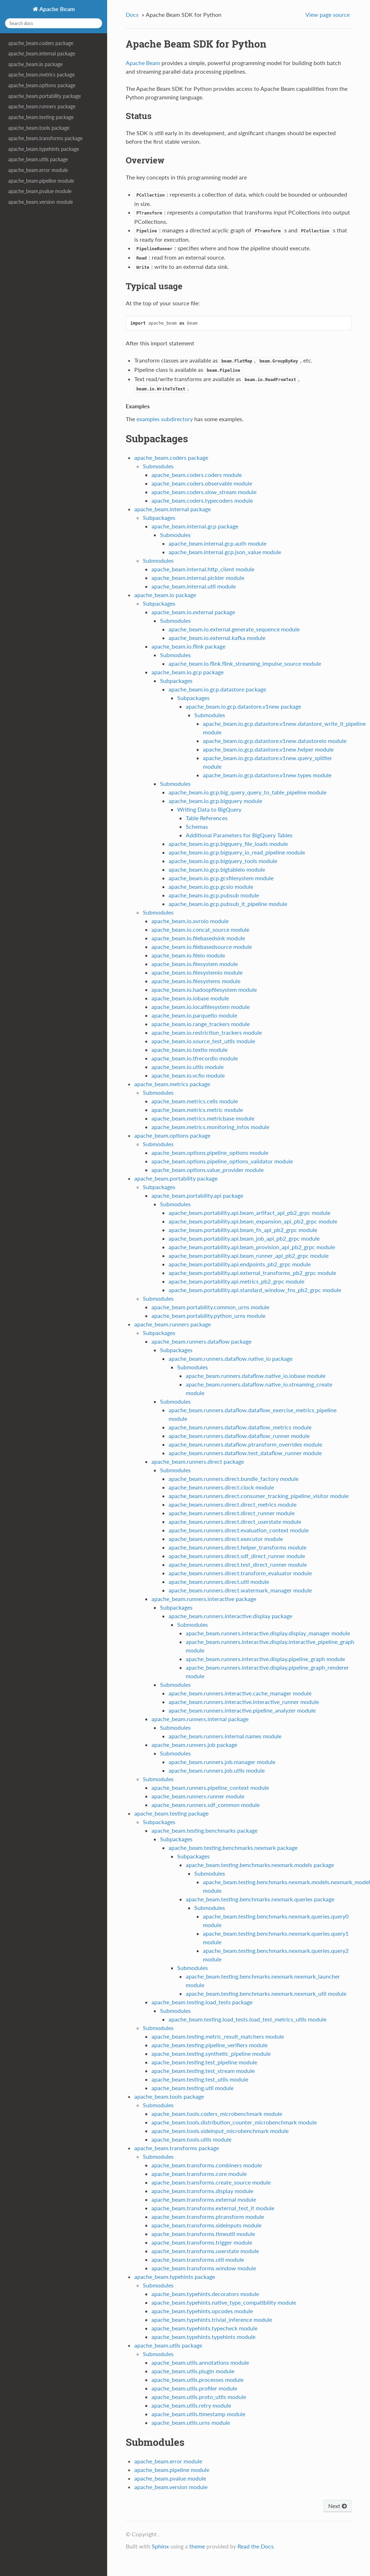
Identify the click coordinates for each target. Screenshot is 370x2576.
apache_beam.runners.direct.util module (219, 1581)
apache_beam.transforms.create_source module (211, 2182)
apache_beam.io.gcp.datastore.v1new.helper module (268, 749)
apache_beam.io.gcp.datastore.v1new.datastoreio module (274, 740)
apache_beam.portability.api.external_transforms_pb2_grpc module (252, 1272)
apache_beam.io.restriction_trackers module (206, 1032)
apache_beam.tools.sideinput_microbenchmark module (220, 2130)
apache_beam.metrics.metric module (197, 1109)
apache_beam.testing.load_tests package (201, 2002)
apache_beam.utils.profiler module (194, 2388)
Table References (207, 817)
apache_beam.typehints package (43, 149)
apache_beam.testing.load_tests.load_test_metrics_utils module (247, 2019)
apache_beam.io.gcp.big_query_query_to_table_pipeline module (247, 792)
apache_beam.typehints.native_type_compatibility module (223, 2302)
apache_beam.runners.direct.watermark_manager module (240, 1590)
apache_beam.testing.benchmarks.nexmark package (233, 1847)
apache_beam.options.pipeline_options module (209, 1152)
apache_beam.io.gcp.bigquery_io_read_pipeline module (237, 852)
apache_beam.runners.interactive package (203, 1598)
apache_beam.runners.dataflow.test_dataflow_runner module (245, 1452)
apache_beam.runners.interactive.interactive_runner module (244, 1701)
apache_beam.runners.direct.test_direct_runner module (238, 1564)
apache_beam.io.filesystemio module (196, 972)
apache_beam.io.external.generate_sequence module (234, 629)
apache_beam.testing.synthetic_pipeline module (211, 2053)
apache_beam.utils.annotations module (200, 2362)
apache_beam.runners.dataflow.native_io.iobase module (255, 1375)
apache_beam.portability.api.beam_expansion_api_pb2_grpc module (253, 1221)
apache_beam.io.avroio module (190, 920)
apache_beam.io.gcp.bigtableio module (217, 869)
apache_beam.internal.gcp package (194, 526)
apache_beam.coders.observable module (201, 483)
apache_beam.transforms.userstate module (205, 2250)
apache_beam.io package (35, 64)
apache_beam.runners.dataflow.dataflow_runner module (239, 1435)
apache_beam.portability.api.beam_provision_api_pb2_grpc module (252, 1246)
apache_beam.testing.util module (192, 2087)
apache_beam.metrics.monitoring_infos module (210, 1126)
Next (337, 2505)
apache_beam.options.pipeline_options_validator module (222, 1161)
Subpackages (159, 517)
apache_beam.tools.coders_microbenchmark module (216, 2113)
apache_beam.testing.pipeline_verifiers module (209, 2044)
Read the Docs (256, 2546)
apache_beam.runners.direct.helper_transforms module (237, 1547)
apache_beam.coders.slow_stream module (203, 491)
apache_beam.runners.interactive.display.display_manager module (268, 1633)
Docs (132, 14)
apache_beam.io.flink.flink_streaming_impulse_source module (245, 663)
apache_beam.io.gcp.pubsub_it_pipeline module (228, 903)
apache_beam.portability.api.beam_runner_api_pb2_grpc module (249, 1255)
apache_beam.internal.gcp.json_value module (225, 551)
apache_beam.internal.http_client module (202, 569)
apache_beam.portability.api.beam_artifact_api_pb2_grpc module (249, 1212)
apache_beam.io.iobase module (190, 998)
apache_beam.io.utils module (187, 1066)
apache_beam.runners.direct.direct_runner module (232, 1512)
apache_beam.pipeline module (41, 181)
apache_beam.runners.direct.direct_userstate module (235, 1521)
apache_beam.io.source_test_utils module (203, 1041)
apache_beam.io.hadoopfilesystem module (204, 989)
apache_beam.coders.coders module (196, 474)
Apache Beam (56, 8)
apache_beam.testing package (41, 117)
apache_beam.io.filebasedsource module (201, 946)
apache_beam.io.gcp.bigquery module (215, 800)
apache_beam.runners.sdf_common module (205, 1804)
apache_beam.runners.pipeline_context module (210, 1787)
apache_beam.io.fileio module (188, 955)
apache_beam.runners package (41, 106)
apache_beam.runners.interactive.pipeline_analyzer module (242, 1710)
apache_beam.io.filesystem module (194, 963)
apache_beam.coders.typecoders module (202, 500)
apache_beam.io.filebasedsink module (198, 938)
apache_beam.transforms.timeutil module (203, 2233)
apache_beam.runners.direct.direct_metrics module (232, 1504)
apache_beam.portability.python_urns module (208, 1315)
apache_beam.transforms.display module (202, 2190)
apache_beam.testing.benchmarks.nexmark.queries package (260, 1899)
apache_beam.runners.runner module (197, 1796)
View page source (327, 14)
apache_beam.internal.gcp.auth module (217, 543)
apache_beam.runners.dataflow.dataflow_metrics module (240, 1427)
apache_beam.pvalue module (39, 191)
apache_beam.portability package (44, 96)
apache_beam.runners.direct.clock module (221, 1487)
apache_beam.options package (41, 85)
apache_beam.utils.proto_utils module (198, 2396)
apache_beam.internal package (41, 53)
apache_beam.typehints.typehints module (203, 2336)
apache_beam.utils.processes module (197, 2379)
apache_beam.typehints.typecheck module (204, 2328)
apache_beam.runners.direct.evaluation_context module (239, 1530)
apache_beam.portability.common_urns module (210, 1307)
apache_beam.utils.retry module (191, 2405)
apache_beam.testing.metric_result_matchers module (217, 2036)
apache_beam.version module (40, 202)
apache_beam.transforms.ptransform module (207, 2216)
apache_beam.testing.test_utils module (199, 2079)
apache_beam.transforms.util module (197, 2259)
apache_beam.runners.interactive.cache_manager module (240, 1693)
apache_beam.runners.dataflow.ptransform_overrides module (245, 1444)
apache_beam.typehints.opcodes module (202, 2310)
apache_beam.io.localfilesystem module (200, 1006)
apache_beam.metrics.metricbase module (202, 1118)
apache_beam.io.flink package (188, 646)
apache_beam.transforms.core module (199, 2173)
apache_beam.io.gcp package (187, 672)
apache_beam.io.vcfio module (188, 1075)
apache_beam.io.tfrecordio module (194, 1058)
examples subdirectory (164, 418)
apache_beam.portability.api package (197, 1195)
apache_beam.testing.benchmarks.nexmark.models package (260, 1864)
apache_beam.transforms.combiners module (206, 2165)
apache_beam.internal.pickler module (197, 577)
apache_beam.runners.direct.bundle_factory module (234, 1478)
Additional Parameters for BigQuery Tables (239, 835)
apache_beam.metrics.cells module (194, 1101)
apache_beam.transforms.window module (203, 2268)
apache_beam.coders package (40, 43)
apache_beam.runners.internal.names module (225, 1736)
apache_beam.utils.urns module (190, 2422)
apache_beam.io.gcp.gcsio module (211, 886)
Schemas (197, 826)
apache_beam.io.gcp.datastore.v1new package (243, 706)
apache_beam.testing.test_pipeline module (204, 2062)
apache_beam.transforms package (45, 138)
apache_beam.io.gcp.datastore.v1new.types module (267, 775)
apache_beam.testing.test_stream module (203, 2070)
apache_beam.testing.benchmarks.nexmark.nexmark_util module (266, 1993)
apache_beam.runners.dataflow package (201, 1341)
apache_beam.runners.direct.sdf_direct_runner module (237, 1555)
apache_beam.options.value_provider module (207, 1169)
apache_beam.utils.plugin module (192, 2371)
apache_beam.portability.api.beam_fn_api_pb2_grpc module (243, 1229)
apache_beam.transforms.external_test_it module (212, 2208)
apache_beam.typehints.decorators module (205, 2293)
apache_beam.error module (38, 170)
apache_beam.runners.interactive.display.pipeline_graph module (265, 1658)
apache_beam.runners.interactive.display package (230, 1615)
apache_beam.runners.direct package (197, 1461)
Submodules (158, 466)
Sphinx (160, 2546)
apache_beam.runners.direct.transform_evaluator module (240, 1573)
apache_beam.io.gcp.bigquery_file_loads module (228, 843)
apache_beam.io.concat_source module (200, 929)
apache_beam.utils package (38, 159)
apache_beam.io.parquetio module (194, 1015)
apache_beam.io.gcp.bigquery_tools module (223, 860)
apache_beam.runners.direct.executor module (226, 1538)
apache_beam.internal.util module (193, 586)
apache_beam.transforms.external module (203, 2199)
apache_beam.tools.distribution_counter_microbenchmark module (234, 2122)
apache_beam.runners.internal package (200, 1718)
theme (197, 2546)
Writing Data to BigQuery (209, 809)
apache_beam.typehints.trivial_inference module (211, 2319)
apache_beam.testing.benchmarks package (204, 1830)
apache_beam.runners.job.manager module (222, 1761)
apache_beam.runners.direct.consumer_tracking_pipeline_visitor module (259, 1495)
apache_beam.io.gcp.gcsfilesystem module (221, 878)
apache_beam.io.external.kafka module (217, 637)
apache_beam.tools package (38, 128)
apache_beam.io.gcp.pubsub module (214, 895)
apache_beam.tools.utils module (191, 2139)
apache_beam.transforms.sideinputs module (206, 2225)
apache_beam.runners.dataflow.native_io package (230, 1358)
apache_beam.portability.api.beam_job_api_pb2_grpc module (244, 1238)
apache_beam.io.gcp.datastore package (217, 689)
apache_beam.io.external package (193, 612)
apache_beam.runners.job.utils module (217, 1770)
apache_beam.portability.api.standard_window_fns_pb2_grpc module (255, 1289)
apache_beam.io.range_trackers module (200, 1023)
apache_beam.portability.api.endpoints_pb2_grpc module (240, 1264)
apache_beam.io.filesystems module (195, 980)
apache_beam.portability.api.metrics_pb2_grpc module (236, 1281)
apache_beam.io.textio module (189, 1049)
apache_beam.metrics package (41, 75)
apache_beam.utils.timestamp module (198, 2413)
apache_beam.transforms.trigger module (201, 2242)
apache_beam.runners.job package (194, 1744)
